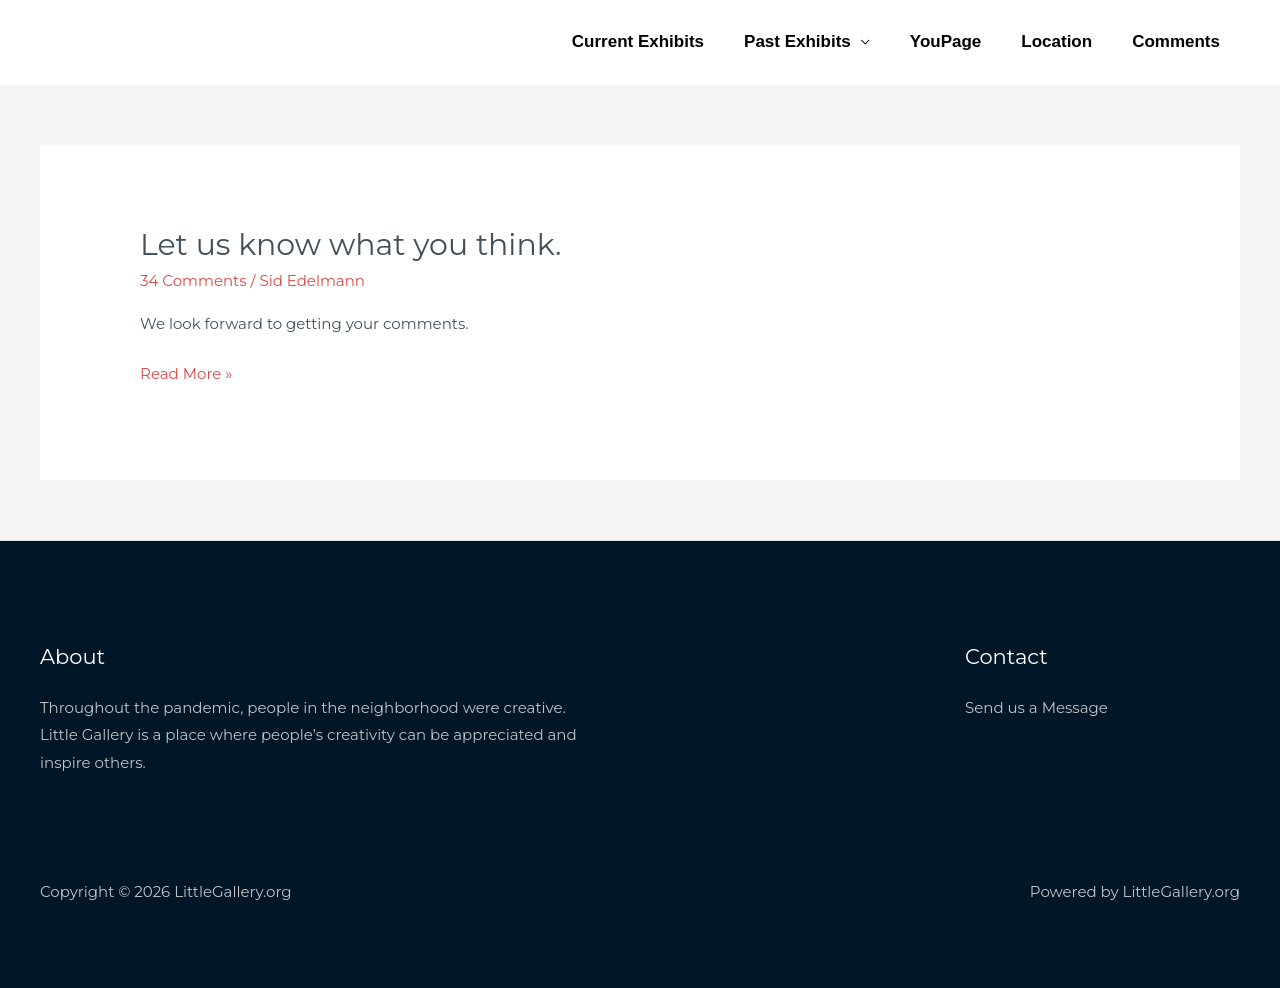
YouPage (945, 41)
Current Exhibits (638, 41)
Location (1056, 41)
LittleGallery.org (147, 30)
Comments (1176, 41)
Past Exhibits (797, 41)
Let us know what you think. (350, 244)
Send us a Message (1036, 707)
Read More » (186, 373)
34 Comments (193, 280)
